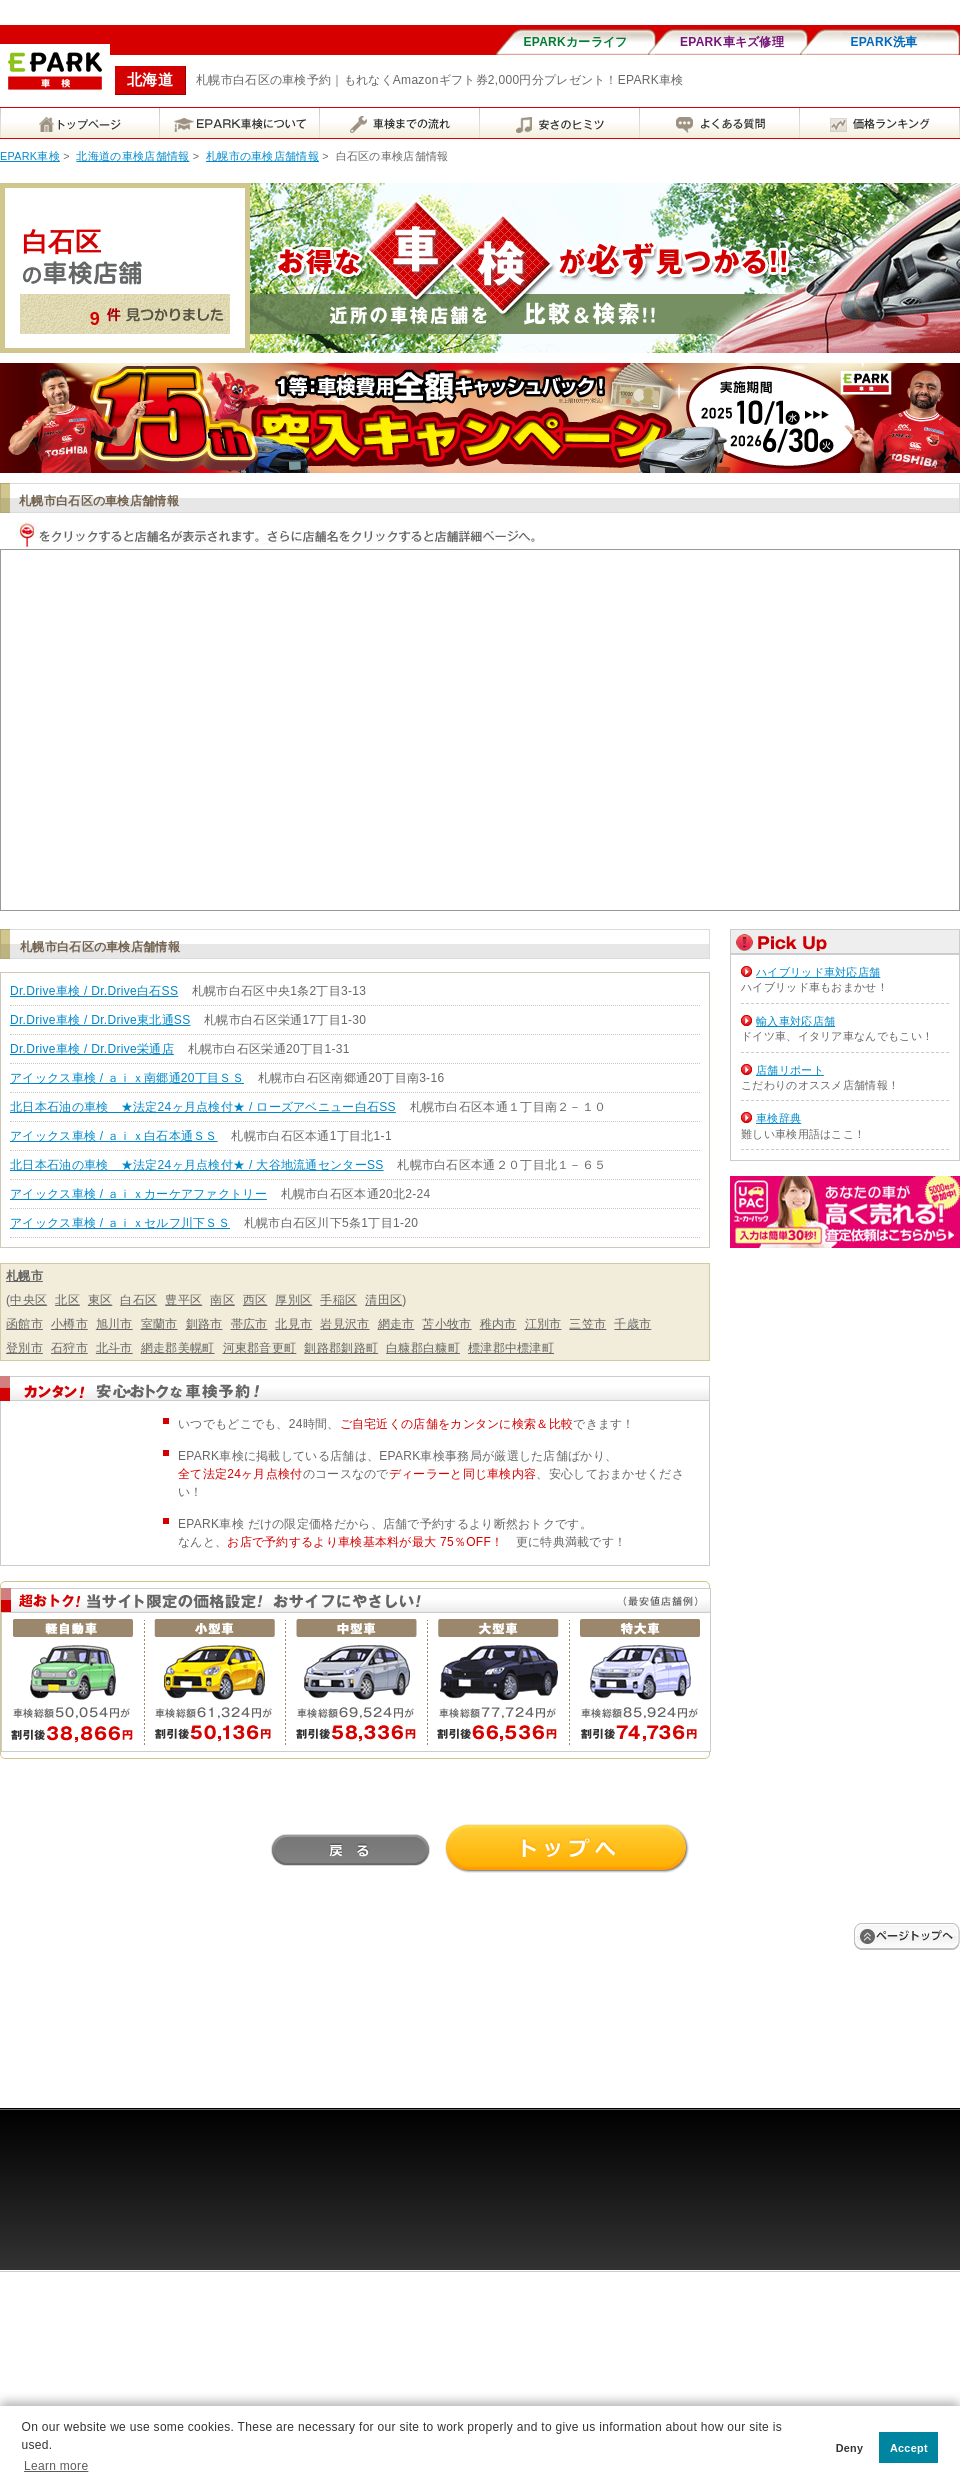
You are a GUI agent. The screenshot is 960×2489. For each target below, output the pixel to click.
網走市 (396, 1324)
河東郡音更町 (260, 1348)
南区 (222, 1300)
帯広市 (249, 1324)
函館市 (24, 1324)
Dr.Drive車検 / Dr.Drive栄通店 (92, 1049)
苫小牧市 (446, 1324)
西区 (255, 1300)
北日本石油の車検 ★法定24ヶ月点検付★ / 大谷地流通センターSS (197, 1165)
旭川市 (114, 1324)
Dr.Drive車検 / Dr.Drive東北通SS (100, 1020)
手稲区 (338, 1300)
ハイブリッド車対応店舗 (818, 972)
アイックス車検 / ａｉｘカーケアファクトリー (138, 1194)
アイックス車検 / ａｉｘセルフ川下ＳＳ (120, 1223)
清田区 (383, 1300)
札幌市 (24, 1276)
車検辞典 (778, 1118)
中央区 (28, 1300)
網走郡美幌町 (178, 1348)
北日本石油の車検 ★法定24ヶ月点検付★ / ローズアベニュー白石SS (203, 1107)
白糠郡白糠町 (423, 1348)
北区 (67, 1300)
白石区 (138, 1300)
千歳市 (632, 1324)
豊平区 (183, 1300)
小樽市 (69, 1324)
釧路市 (204, 1324)
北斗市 (114, 1348)
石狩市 (69, 1348)
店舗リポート (790, 1070)
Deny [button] (850, 2448)
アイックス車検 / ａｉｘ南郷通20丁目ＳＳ (127, 1078)
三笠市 (587, 1324)
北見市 (293, 1324)
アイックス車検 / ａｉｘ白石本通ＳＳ (114, 1136)
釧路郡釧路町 (341, 1348)
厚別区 (293, 1300)
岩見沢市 (344, 1324)
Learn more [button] (56, 2466)
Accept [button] (909, 2448)
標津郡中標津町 (511, 1348)
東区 (100, 1300)
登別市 (24, 1348)
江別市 (543, 1324)
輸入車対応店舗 (795, 1021)
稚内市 (498, 1324)
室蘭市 (159, 1324)
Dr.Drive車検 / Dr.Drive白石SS (94, 991)
